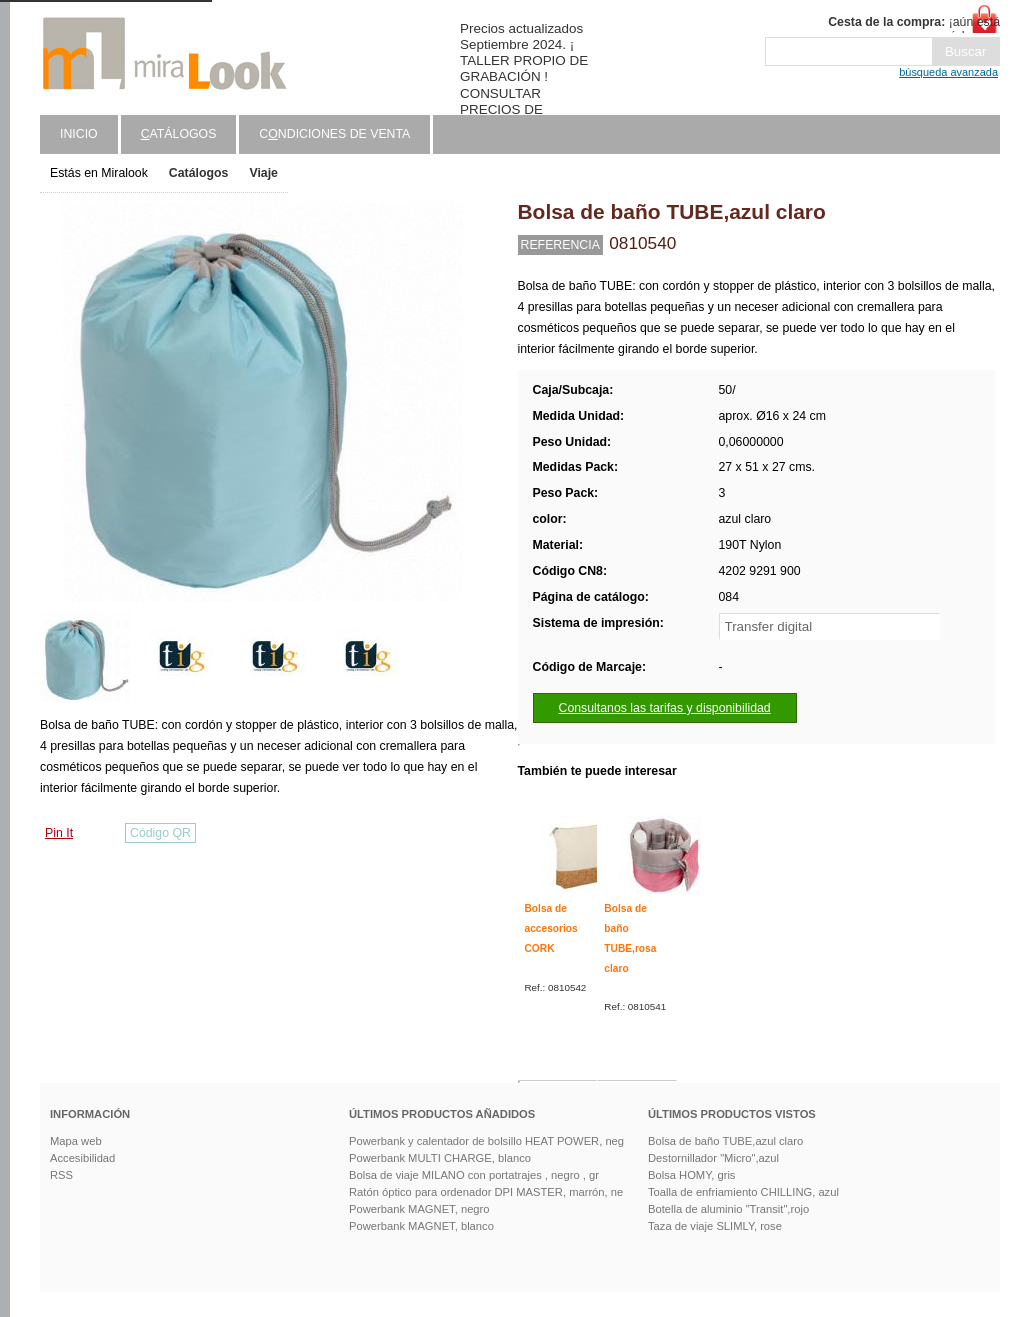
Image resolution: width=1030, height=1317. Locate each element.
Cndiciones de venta (334, 134)
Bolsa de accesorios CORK (551, 928)
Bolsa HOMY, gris (691, 1175)
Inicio (79, 134)
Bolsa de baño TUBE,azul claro (725, 1141)
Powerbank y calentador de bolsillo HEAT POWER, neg (486, 1141)
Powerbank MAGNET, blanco (421, 1226)
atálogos (179, 134)
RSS (61, 1175)
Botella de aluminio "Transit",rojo (728, 1209)
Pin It (59, 833)
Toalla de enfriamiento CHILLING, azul (743, 1192)
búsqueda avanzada (948, 72)
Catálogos (199, 173)
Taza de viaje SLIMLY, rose (715, 1226)
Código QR (160, 833)
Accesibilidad (82, 1158)
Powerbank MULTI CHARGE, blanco (440, 1158)
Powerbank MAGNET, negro (419, 1209)
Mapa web (76, 1141)
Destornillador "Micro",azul (713, 1158)
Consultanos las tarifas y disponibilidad (665, 708)
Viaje (263, 173)
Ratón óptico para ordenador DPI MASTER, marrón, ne (486, 1192)
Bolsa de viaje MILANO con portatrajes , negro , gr (474, 1175)
